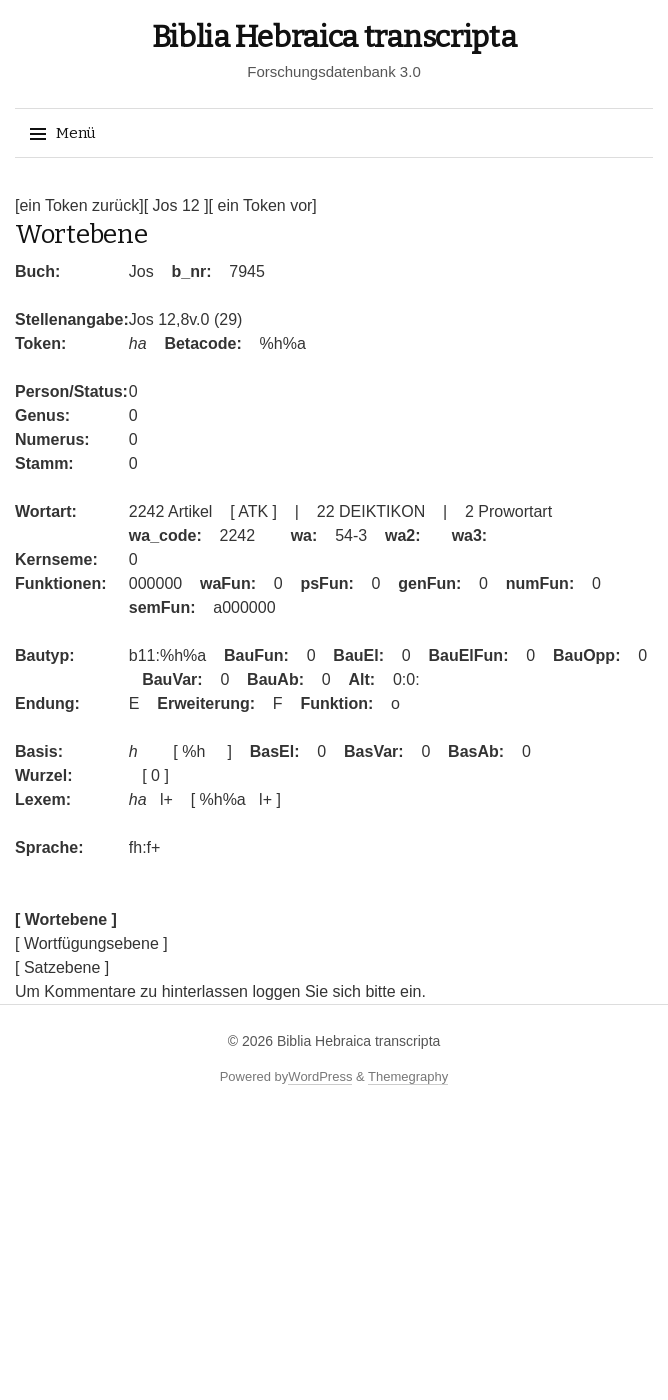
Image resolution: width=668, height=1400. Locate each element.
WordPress (320, 1076)
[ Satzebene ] (62, 967)
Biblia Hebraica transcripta (334, 37)
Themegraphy (408, 1076)
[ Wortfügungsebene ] (91, 943)
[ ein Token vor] (263, 205)
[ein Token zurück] (79, 205)
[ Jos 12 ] (176, 205)
